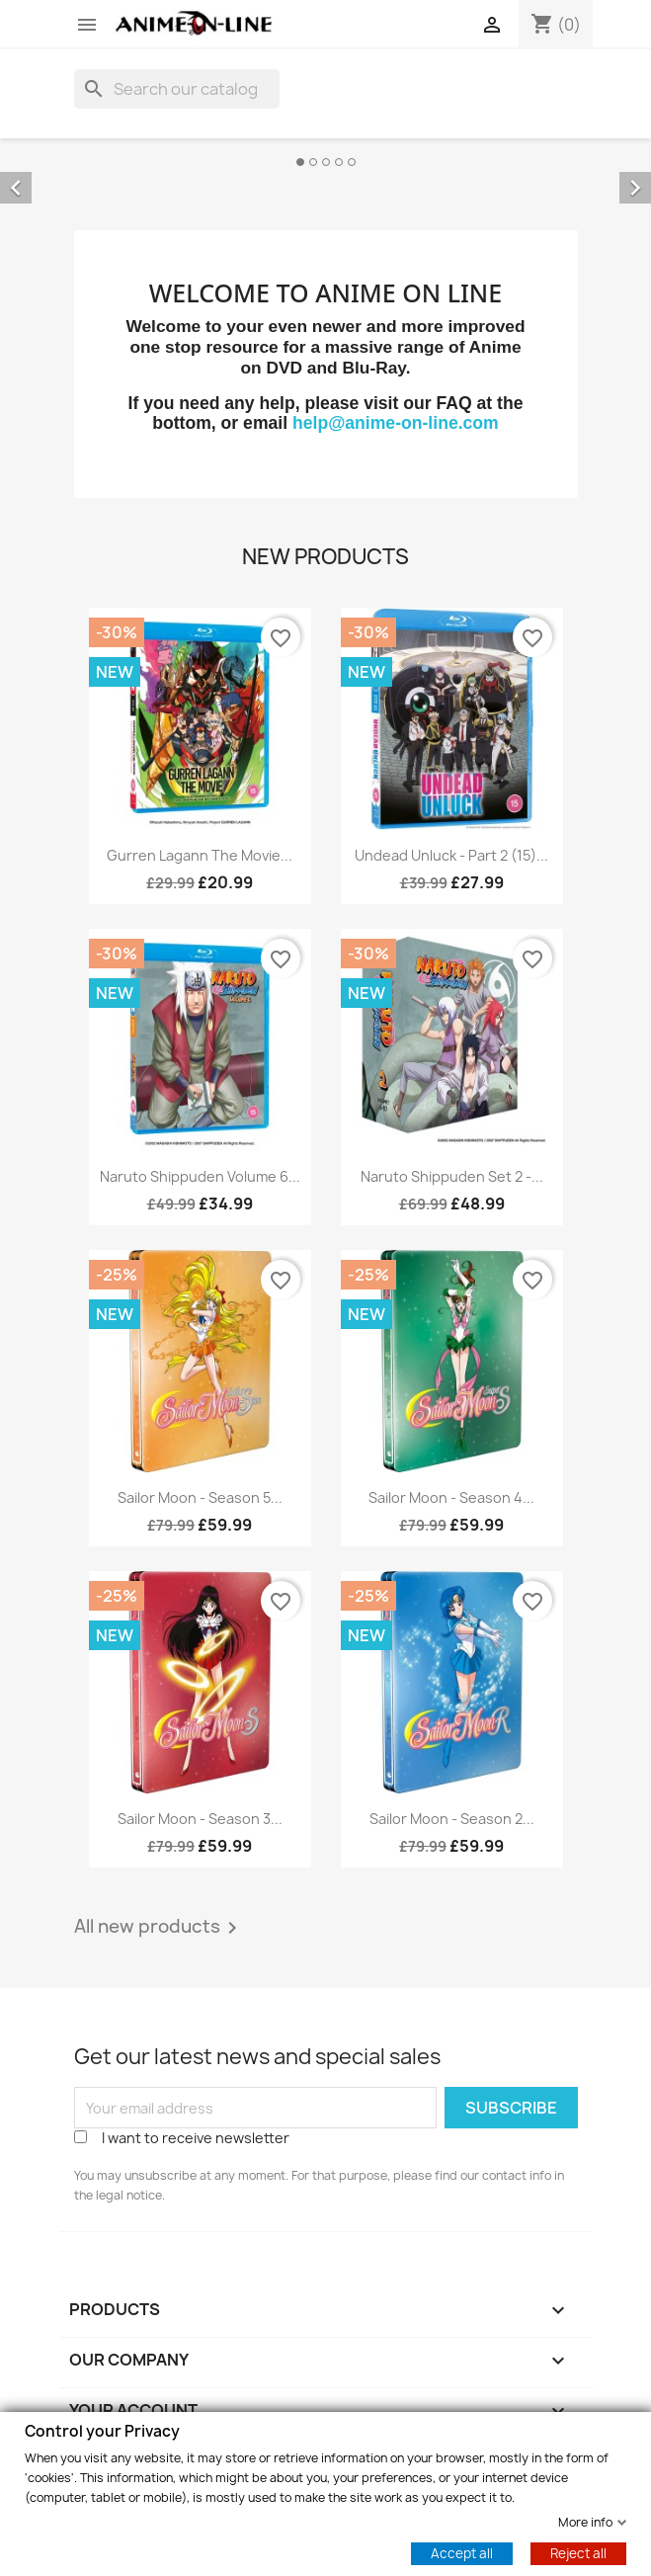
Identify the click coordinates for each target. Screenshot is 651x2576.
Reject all (578, 2552)
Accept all (462, 2552)
